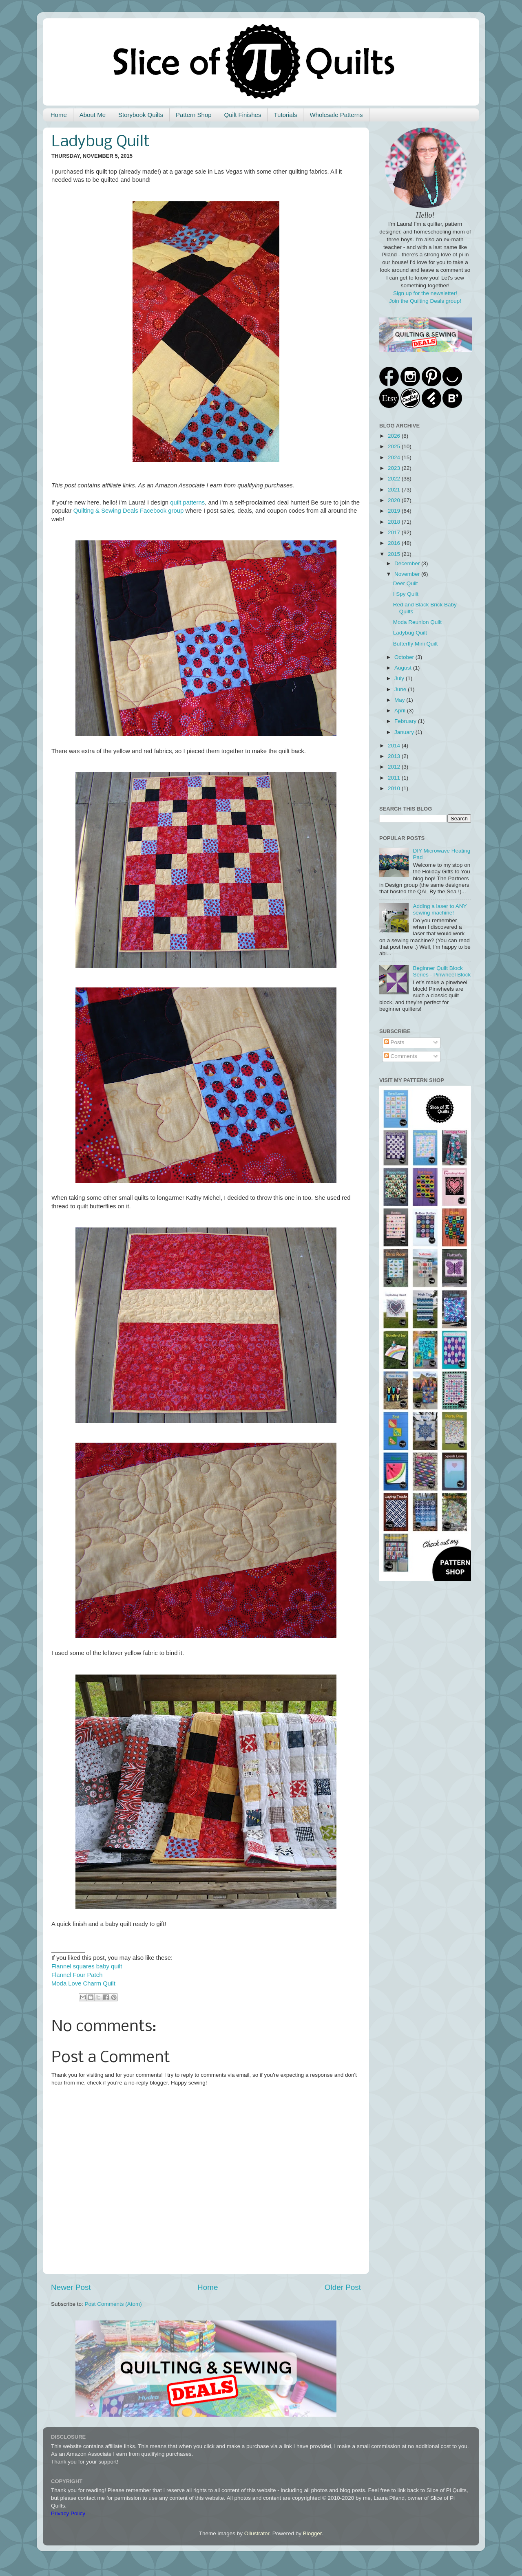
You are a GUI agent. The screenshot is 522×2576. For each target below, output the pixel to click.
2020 (395, 500)
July (400, 678)
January (405, 732)
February (406, 721)
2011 (395, 778)
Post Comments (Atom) (113, 2304)
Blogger (312, 2533)
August (403, 668)
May (400, 700)
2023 (395, 468)
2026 (395, 436)
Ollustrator (257, 2533)
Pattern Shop (194, 114)
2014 (395, 746)
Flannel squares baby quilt (86, 1966)
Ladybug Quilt (410, 633)
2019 (395, 511)
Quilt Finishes (242, 114)
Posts (394, 1042)
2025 (395, 446)
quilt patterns (187, 502)
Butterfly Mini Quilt (415, 644)
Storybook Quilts (140, 114)
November (407, 574)
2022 (395, 479)
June (401, 689)
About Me (93, 114)
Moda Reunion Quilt (417, 622)
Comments (400, 1056)
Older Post (343, 2287)
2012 (395, 767)
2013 (395, 756)
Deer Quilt (405, 583)
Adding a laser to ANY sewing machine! (440, 909)
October (405, 657)
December (407, 563)
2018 (395, 522)
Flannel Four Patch (76, 1975)
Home (59, 114)
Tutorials (285, 114)
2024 (395, 457)
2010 (395, 788)
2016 (395, 543)
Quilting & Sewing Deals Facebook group (128, 510)
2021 (395, 490)
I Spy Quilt (405, 594)
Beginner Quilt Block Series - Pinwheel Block (442, 971)
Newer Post (71, 2287)
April (400, 710)
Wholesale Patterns (336, 114)
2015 (395, 554)
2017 (395, 532)
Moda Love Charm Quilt (83, 1983)
